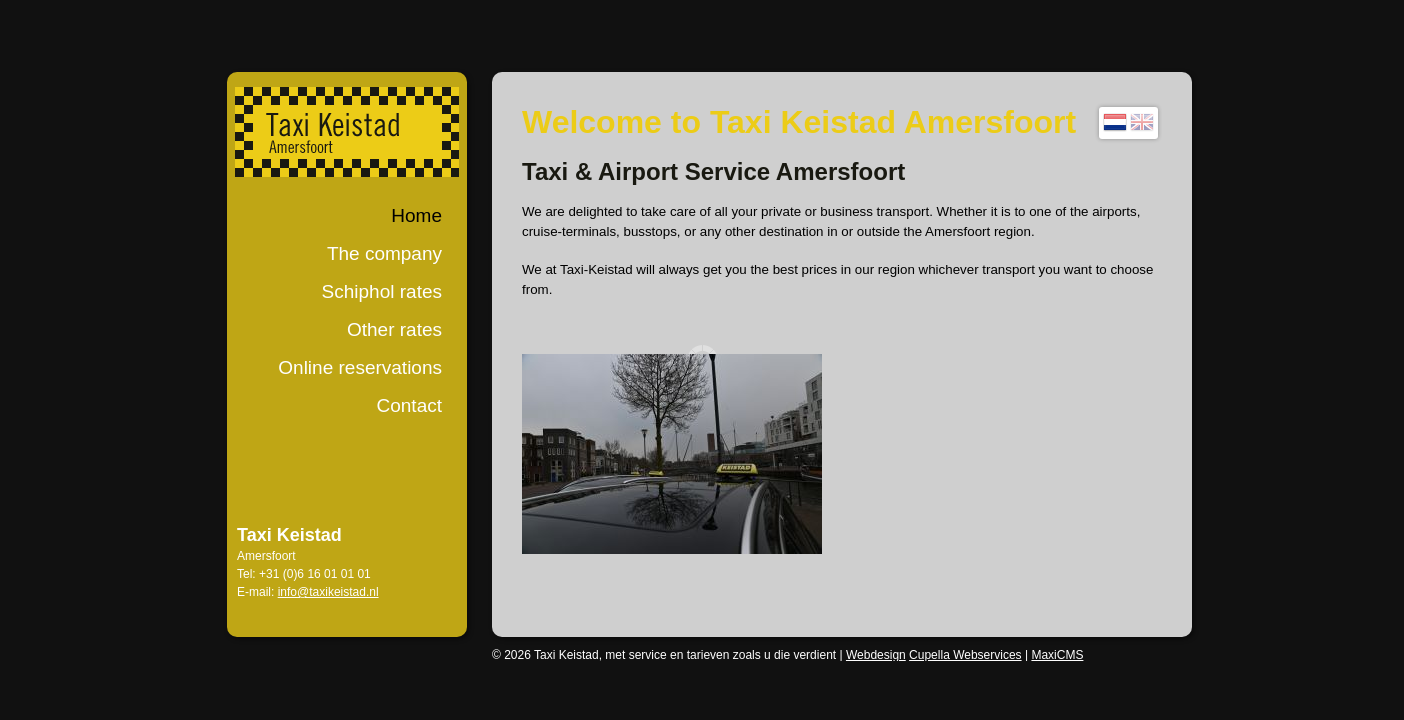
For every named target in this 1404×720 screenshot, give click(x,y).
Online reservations (360, 367)
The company (384, 253)
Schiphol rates (382, 291)
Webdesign (876, 655)
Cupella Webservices (965, 655)
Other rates (394, 329)
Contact (409, 405)
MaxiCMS (1057, 655)
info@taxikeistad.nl (328, 592)
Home (416, 215)
